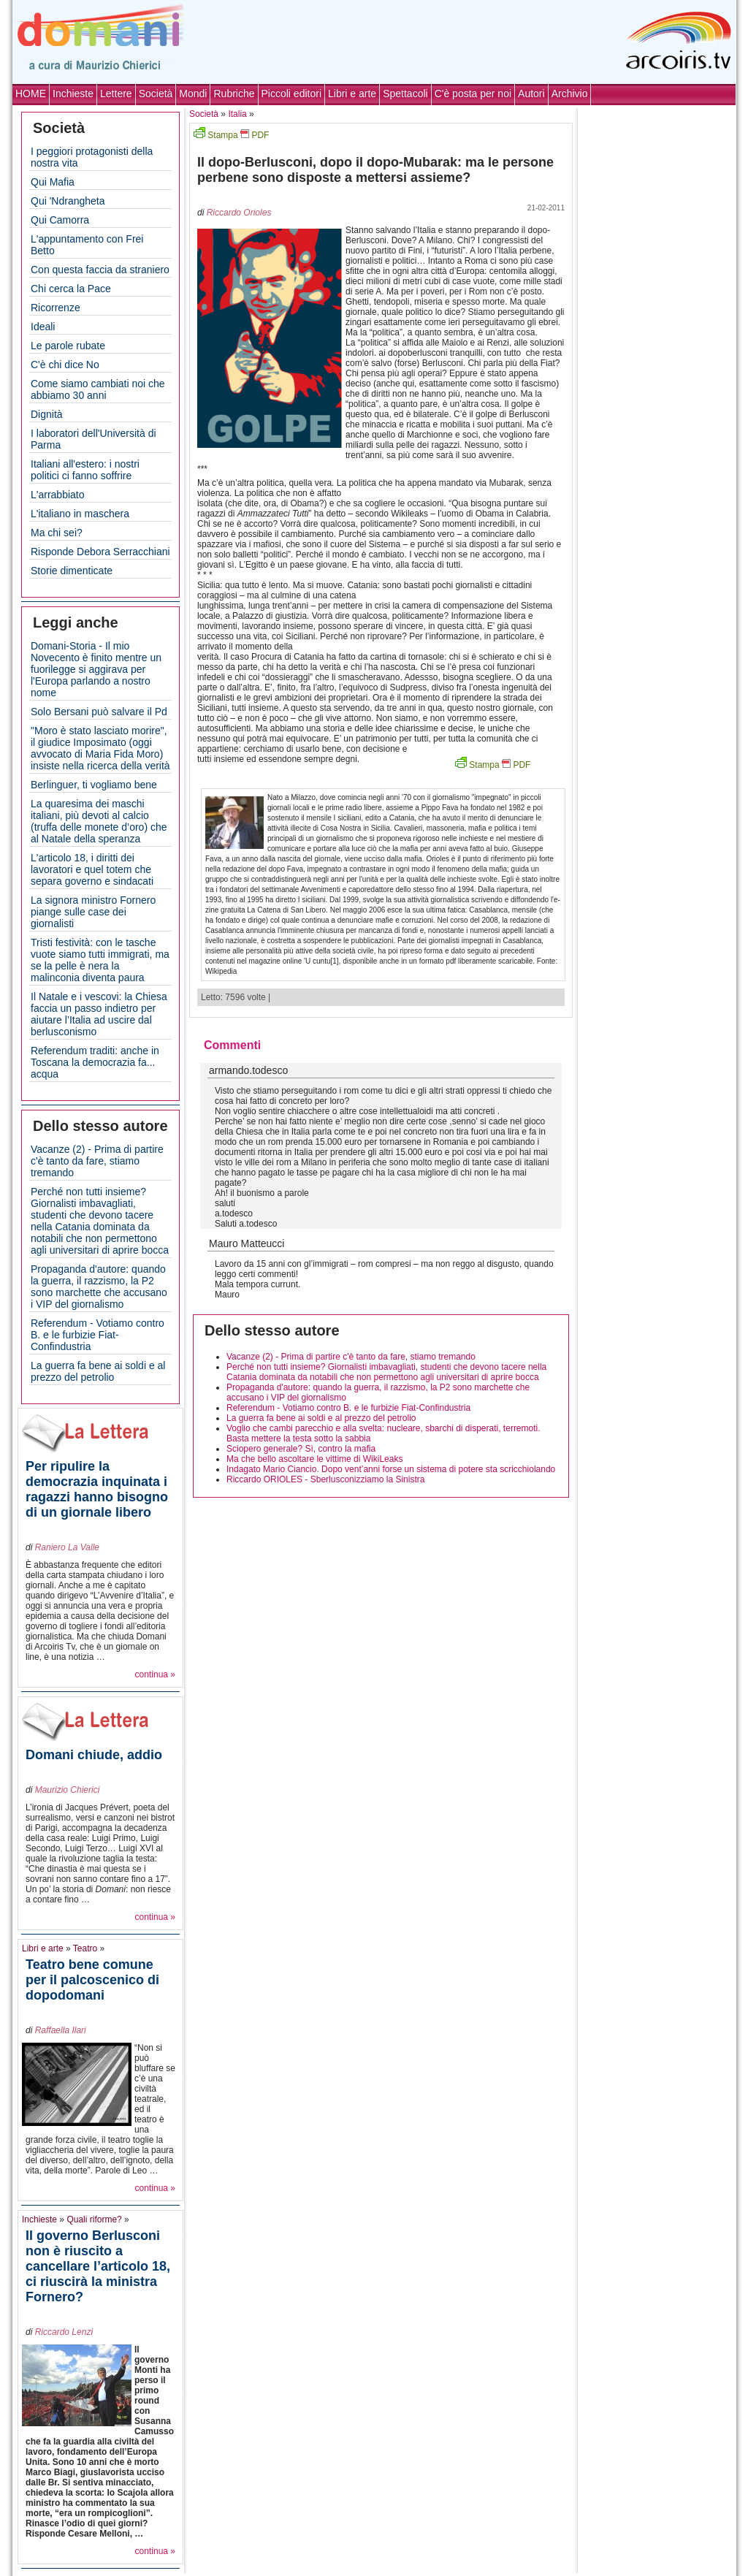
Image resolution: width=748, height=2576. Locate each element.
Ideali (43, 326)
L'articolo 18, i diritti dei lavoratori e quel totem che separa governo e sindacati (92, 869)
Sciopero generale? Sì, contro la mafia (300, 1449)
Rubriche (233, 93)
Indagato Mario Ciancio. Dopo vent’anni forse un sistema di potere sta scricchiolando (390, 1469)
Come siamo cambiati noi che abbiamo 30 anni (98, 389)
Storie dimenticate (71, 570)
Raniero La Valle (67, 1547)
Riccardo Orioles (239, 212)
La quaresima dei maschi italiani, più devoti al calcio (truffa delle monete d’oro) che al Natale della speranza (99, 821)
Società (156, 93)
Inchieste (73, 93)
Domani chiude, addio (94, 1755)
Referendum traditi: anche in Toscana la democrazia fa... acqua (95, 1062)
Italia (237, 114)
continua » (155, 1674)
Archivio (570, 93)
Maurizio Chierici (67, 1790)
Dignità (47, 414)
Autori (531, 93)
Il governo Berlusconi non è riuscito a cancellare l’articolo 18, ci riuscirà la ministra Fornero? (98, 2266)
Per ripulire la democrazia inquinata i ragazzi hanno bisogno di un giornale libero (97, 1489)
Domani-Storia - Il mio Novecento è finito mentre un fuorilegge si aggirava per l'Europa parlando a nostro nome (96, 669)
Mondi (193, 93)
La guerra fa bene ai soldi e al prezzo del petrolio (98, 1371)
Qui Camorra (60, 220)
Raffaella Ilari (60, 2030)
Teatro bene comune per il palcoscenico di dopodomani (92, 1980)
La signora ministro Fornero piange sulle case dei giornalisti (93, 911)
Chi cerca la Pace (71, 288)
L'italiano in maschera (80, 513)
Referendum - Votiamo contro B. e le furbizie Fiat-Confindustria (97, 1334)
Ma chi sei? (57, 532)
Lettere (116, 93)
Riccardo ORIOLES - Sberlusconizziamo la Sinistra (325, 1479)
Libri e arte (352, 93)
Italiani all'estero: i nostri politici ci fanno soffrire (85, 469)
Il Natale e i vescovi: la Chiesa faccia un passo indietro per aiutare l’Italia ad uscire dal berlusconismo (99, 1014)
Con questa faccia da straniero (100, 269)
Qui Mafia (53, 182)
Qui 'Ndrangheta (68, 201)
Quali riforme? (93, 2219)
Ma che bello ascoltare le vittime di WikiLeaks (314, 1459)
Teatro (85, 1948)
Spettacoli (405, 93)
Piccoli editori (291, 93)
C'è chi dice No (65, 364)
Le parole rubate (68, 345)
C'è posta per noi (473, 93)
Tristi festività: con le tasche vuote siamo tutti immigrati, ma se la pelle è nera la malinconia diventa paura (100, 960)
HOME (30, 93)
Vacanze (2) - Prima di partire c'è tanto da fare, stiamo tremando (97, 1160)
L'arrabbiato (58, 494)
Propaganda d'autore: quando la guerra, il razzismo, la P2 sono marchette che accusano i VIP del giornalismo (99, 1286)
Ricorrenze (55, 307)
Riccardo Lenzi (64, 2332)
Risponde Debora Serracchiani (100, 551)
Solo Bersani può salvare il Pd (99, 711)
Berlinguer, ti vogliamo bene (94, 784)
